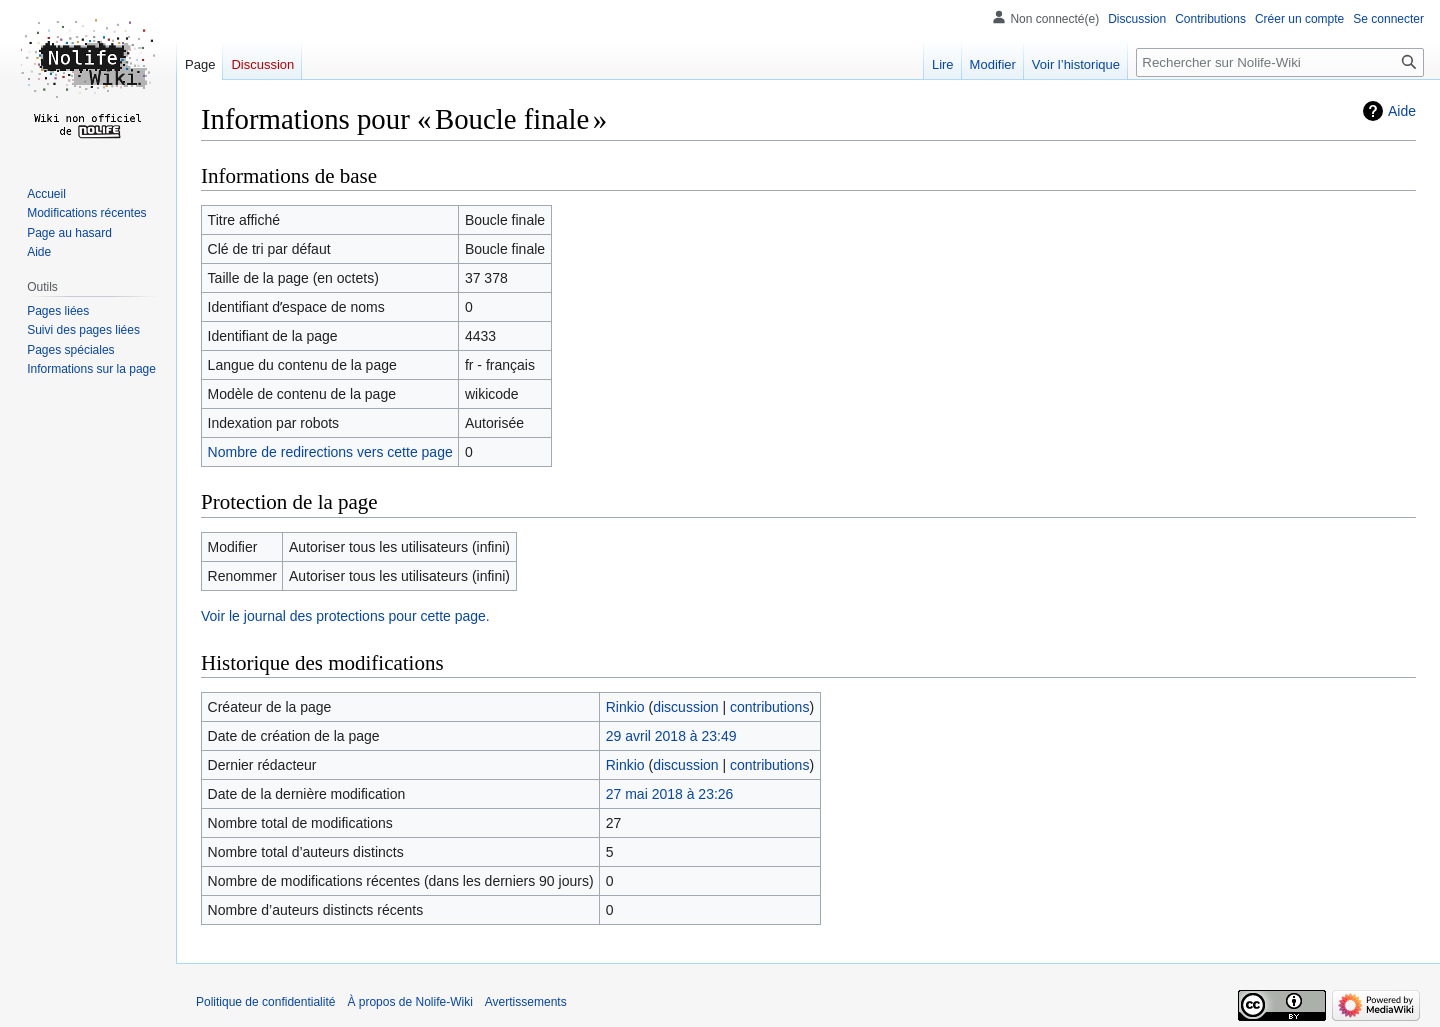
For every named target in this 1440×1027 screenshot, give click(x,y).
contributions (769, 707)
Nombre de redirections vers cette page (330, 452)
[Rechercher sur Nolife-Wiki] (1280, 62)
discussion (685, 707)
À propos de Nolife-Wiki (409, 1002)
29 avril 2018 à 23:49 (671, 736)
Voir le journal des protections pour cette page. (345, 616)
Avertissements (526, 1002)
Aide (1402, 111)
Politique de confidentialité (265, 1002)
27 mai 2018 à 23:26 (670, 794)
